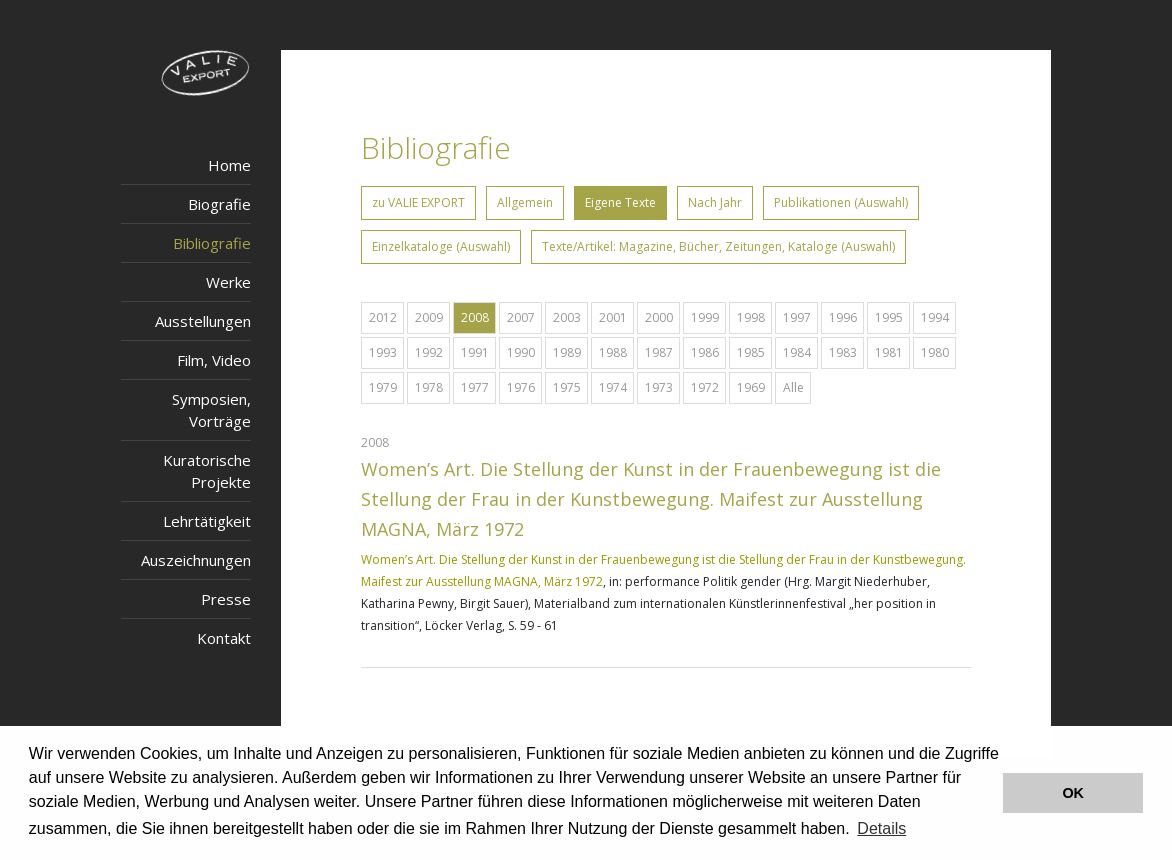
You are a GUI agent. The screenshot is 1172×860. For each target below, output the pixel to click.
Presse (226, 599)
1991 (475, 352)
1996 (843, 317)
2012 (383, 317)
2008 (475, 317)
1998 (751, 317)
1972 (705, 387)
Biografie (219, 204)
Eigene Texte (620, 202)
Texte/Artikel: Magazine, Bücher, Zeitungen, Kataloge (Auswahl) (718, 246)
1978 (429, 387)
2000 (659, 317)
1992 (429, 352)
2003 (567, 317)
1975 (567, 387)
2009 (429, 317)
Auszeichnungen (196, 560)
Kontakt (224, 638)
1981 (889, 352)
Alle (793, 387)
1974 (613, 387)
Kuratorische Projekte (207, 471)
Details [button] (881, 828)
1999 (705, 317)
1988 (613, 352)
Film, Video (214, 360)
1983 (843, 352)
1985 (751, 352)
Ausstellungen (203, 321)
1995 (889, 317)
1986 (705, 352)
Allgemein (525, 202)
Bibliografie (212, 243)
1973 (659, 387)
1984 (797, 352)
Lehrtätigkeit (207, 521)
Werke (228, 282)
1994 (935, 317)
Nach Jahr (715, 202)
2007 (521, 317)
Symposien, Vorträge (211, 410)
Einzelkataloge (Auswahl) (441, 246)
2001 (613, 317)
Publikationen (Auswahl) (841, 202)
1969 (751, 387)
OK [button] (1073, 793)
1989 (567, 352)
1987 (659, 352)
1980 (935, 352)
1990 (521, 352)
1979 (383, 387)
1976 (521, 387)
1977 (475, 387)
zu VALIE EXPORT (418, 202)
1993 (383, 352)
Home (229, 165)
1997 (797, 317)
